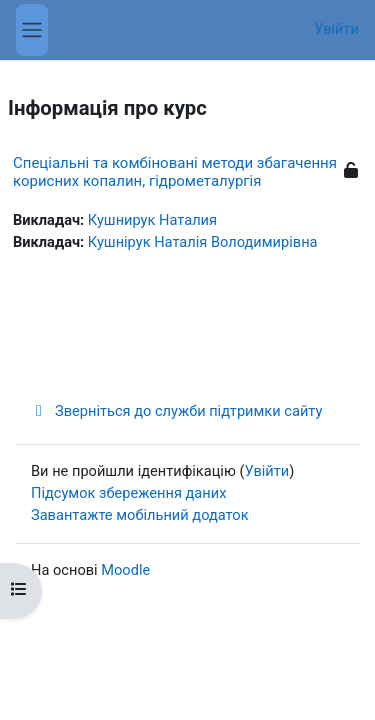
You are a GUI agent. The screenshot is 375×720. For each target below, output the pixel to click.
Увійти (336, 29)
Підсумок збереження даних (128, 493)
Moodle (125, 570)
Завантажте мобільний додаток (140, 515)
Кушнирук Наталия (152, 220)
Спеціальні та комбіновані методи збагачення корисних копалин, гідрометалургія (175, 172)
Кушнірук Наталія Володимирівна (203, 242)
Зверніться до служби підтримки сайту (176, 411)
